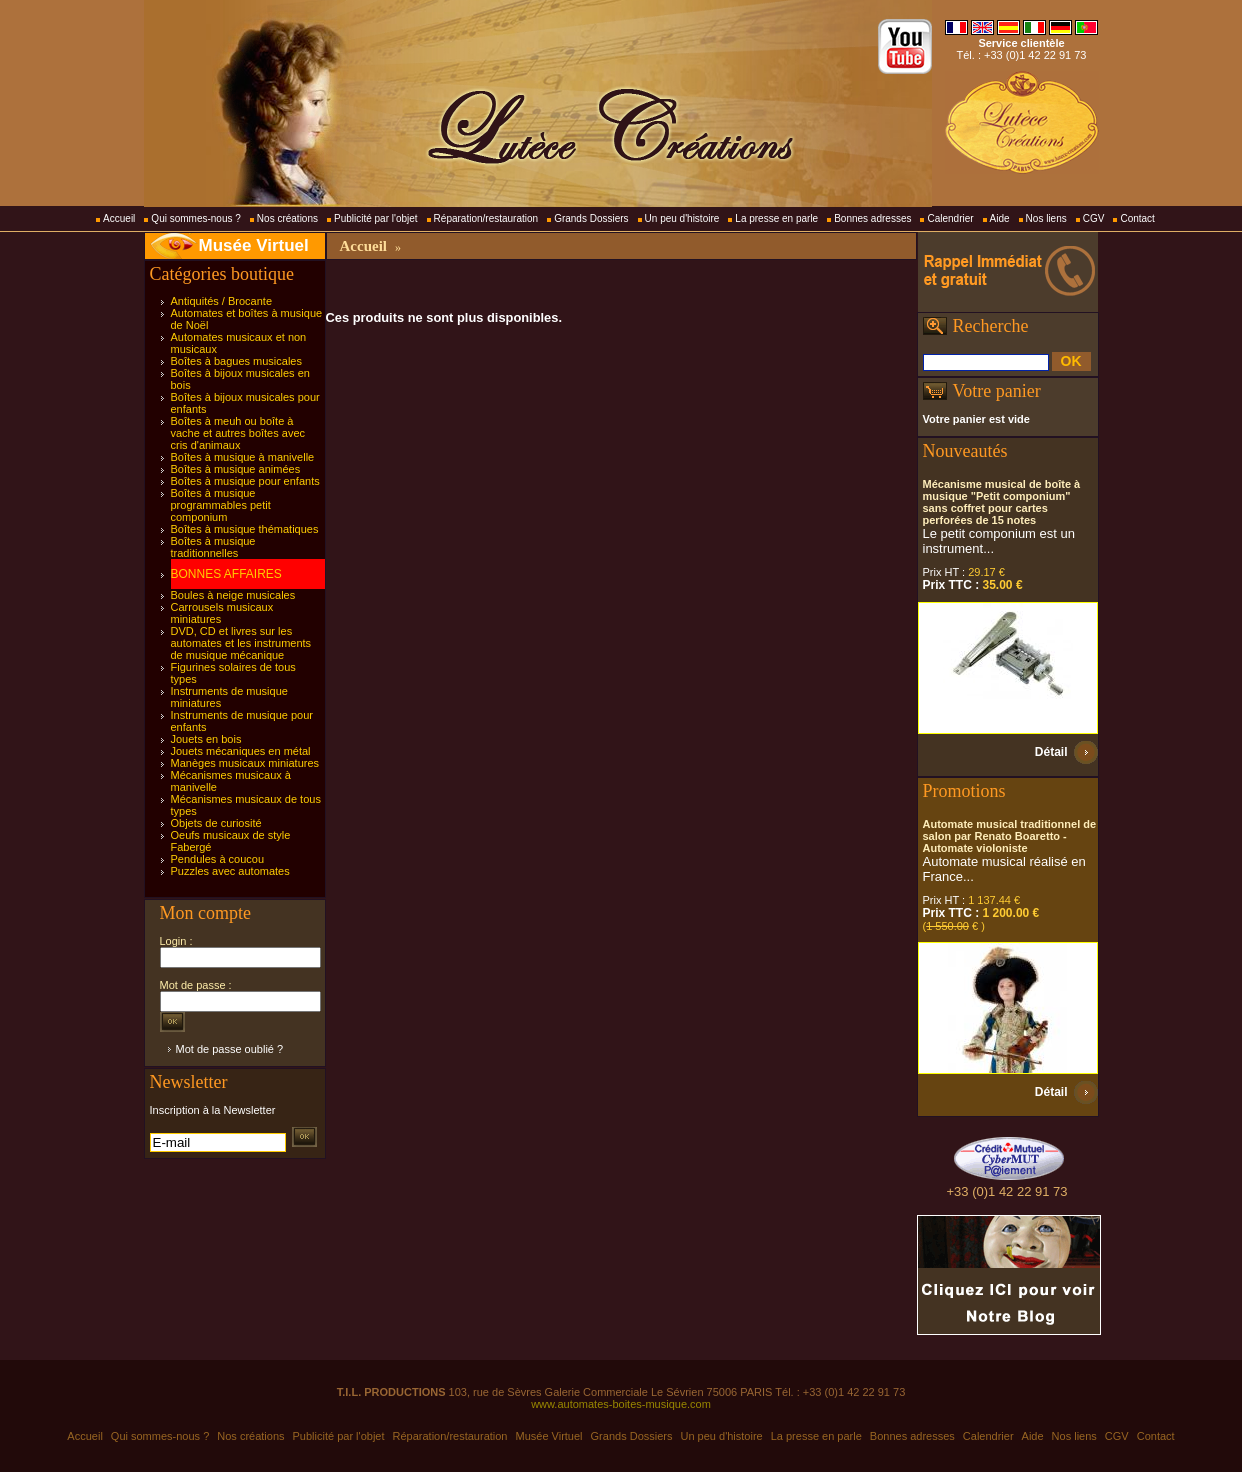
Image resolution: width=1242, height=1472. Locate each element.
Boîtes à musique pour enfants (245, 481)
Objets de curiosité (216, 823)
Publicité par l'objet (376, 218)
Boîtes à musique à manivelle (243, 457)
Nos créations (287, 218)
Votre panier (997, 391)
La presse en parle (776, 218)
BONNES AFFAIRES (226, 574)
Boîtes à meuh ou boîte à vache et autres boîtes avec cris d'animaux (238, 433)
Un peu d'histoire (682, 218)
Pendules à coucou (218, 859)
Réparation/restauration (486, 218)
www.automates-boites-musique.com (621, 1404)
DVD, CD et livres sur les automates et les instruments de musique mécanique (241, 643)
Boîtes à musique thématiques (245, 529)
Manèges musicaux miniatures (245, 763)
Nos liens (1046, 218)
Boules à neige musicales (233, 595)
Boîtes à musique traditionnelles (213, 547)
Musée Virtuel (254, 245)
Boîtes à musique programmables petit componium (221, 505)
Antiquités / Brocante (222, 301)
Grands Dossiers (591, 218)
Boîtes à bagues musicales (236, 361)
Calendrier (950, 218)
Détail (1051, 752)
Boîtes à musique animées (236, 469)
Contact (1137, 218)
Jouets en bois (206, 739)
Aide (1000, 218)
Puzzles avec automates (230, 871)
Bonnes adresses (872, 218)
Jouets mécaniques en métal (241, 751)
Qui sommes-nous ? (195, 218)
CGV (1094, 218)
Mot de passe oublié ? (230, 1049)
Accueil (119, 218)
